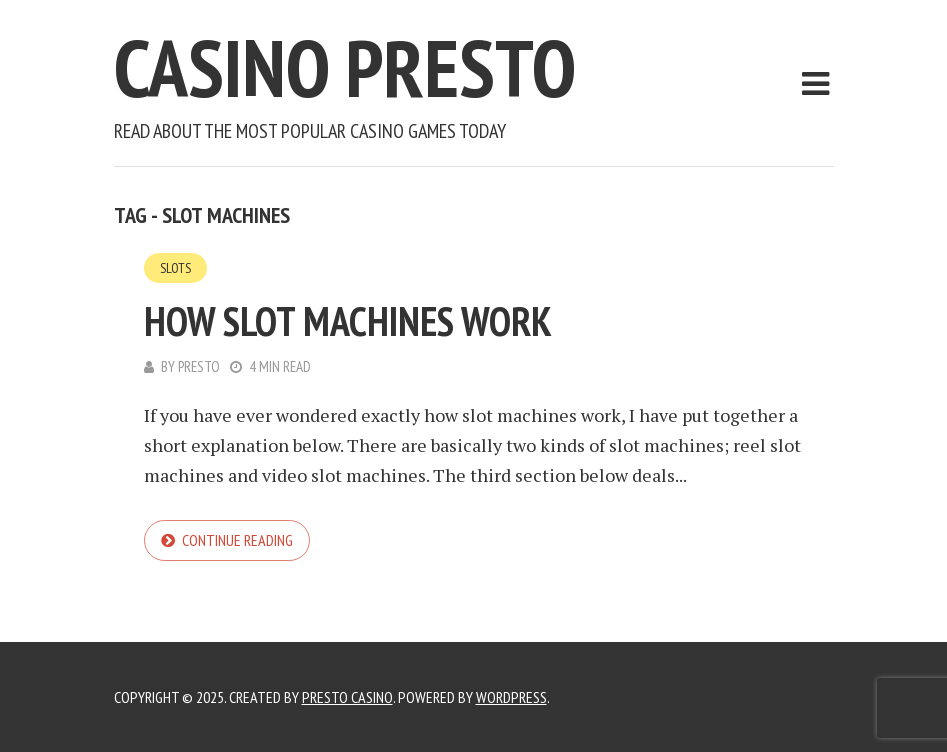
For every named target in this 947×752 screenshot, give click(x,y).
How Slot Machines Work (348, 321)
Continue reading (237, 540)
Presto (199, 366)
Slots (175, 268)
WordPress (511, 697)
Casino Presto (345, 67)
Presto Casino (347, 697)
